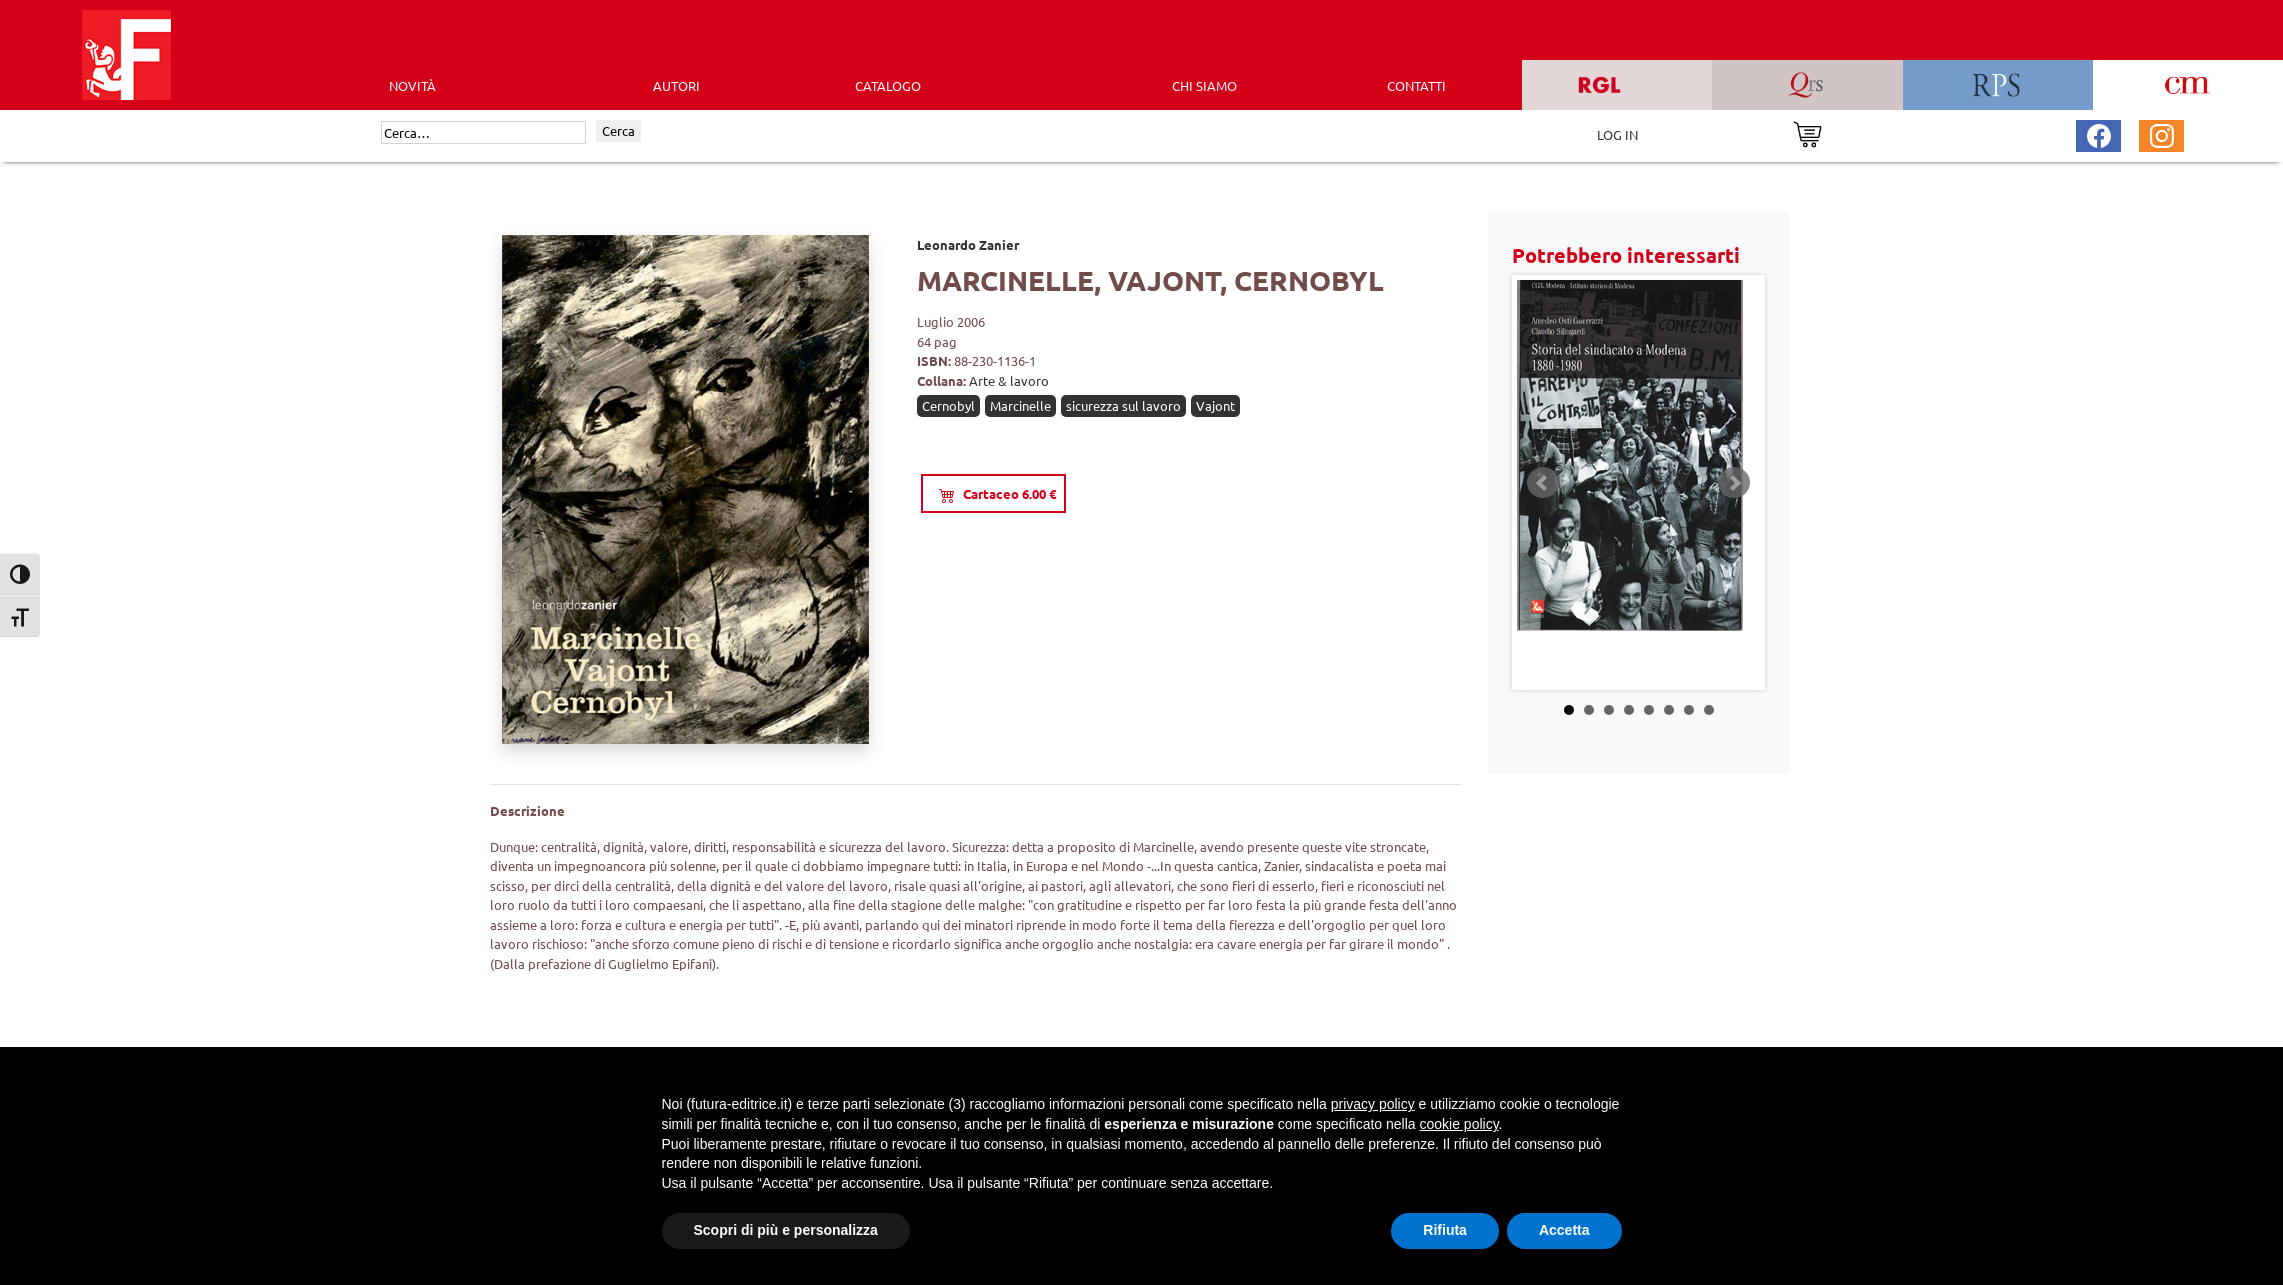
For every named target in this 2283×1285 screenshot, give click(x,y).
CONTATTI (1416, 85)
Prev (1543, 483)
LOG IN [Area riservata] (1617, 134)
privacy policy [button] (1373, 1104)
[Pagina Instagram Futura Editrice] (2162, 133)
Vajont (1215, 405)
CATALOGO (888, 85)
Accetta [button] (1564, 1230)
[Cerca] (483, 133)
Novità (412, 85)
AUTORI (676, 85)
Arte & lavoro (1009, 380)
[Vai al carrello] (1807, 132)
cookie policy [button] (1458, 1124)
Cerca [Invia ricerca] (618, 130)
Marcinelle (1020, 405)
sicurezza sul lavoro (1123, 405)
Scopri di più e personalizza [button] (786, 1230)
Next (1734, 483)
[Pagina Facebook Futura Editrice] (2099, 133)
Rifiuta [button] (1445, 1230)
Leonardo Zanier (968, 244)
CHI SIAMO (1204, 85)
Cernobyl (948, 405)
